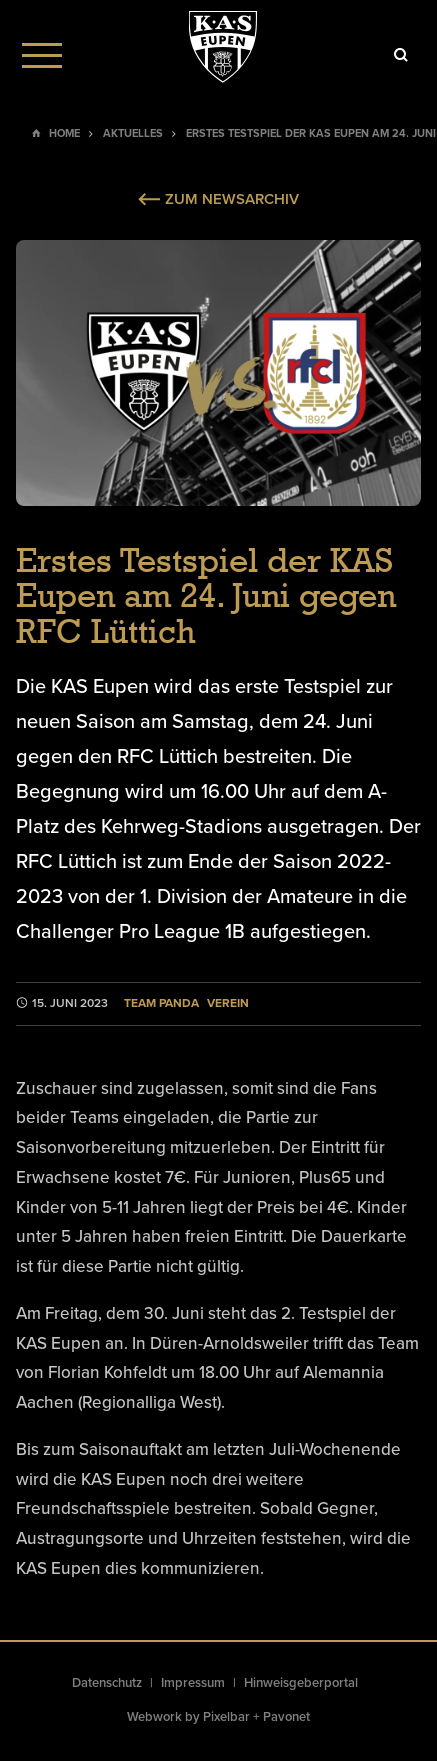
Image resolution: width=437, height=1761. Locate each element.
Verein (228, 1003)
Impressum (193, 1683)
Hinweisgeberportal (301, 1683)
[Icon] (401, 55)
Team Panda (161, 1003)
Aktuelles (133, 133)
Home (64, 133)
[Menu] (42, 55)
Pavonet (286, 1717)
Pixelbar (226, 1717)
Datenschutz (107, 1683)
